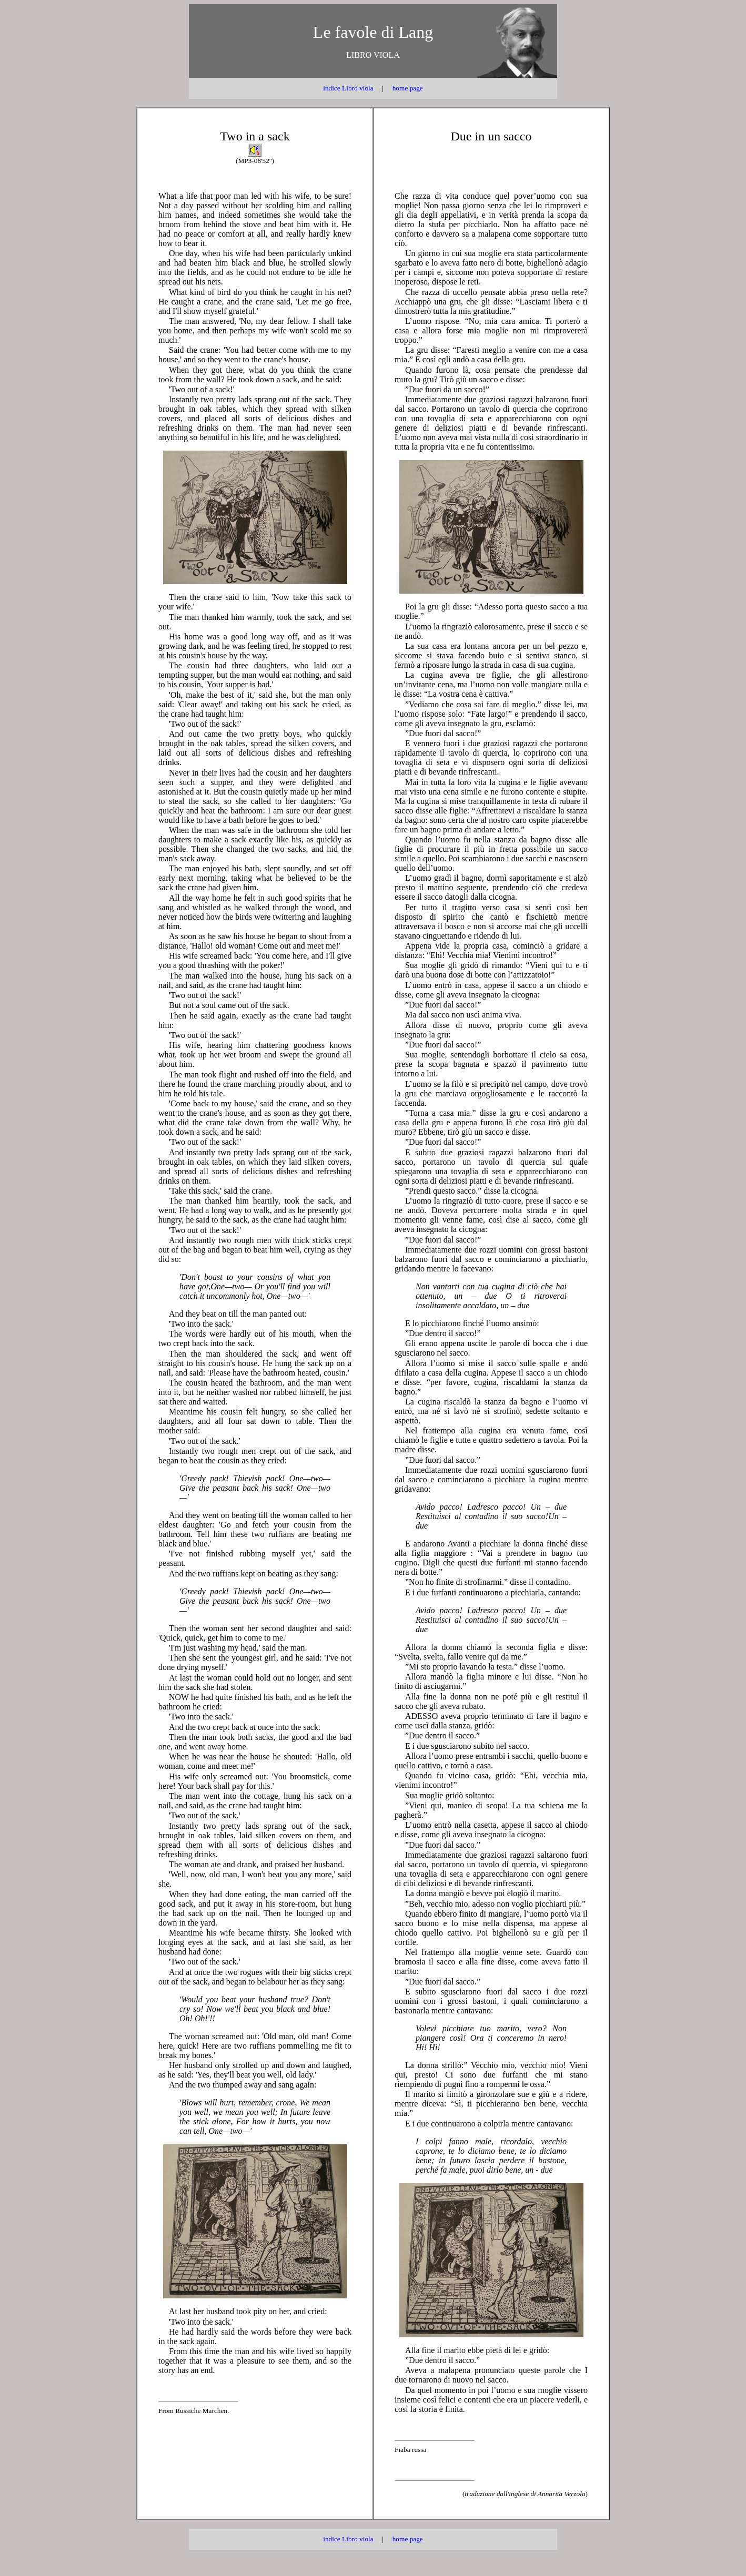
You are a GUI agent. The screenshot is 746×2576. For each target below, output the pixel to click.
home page (407, 88)
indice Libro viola (348, 88)
